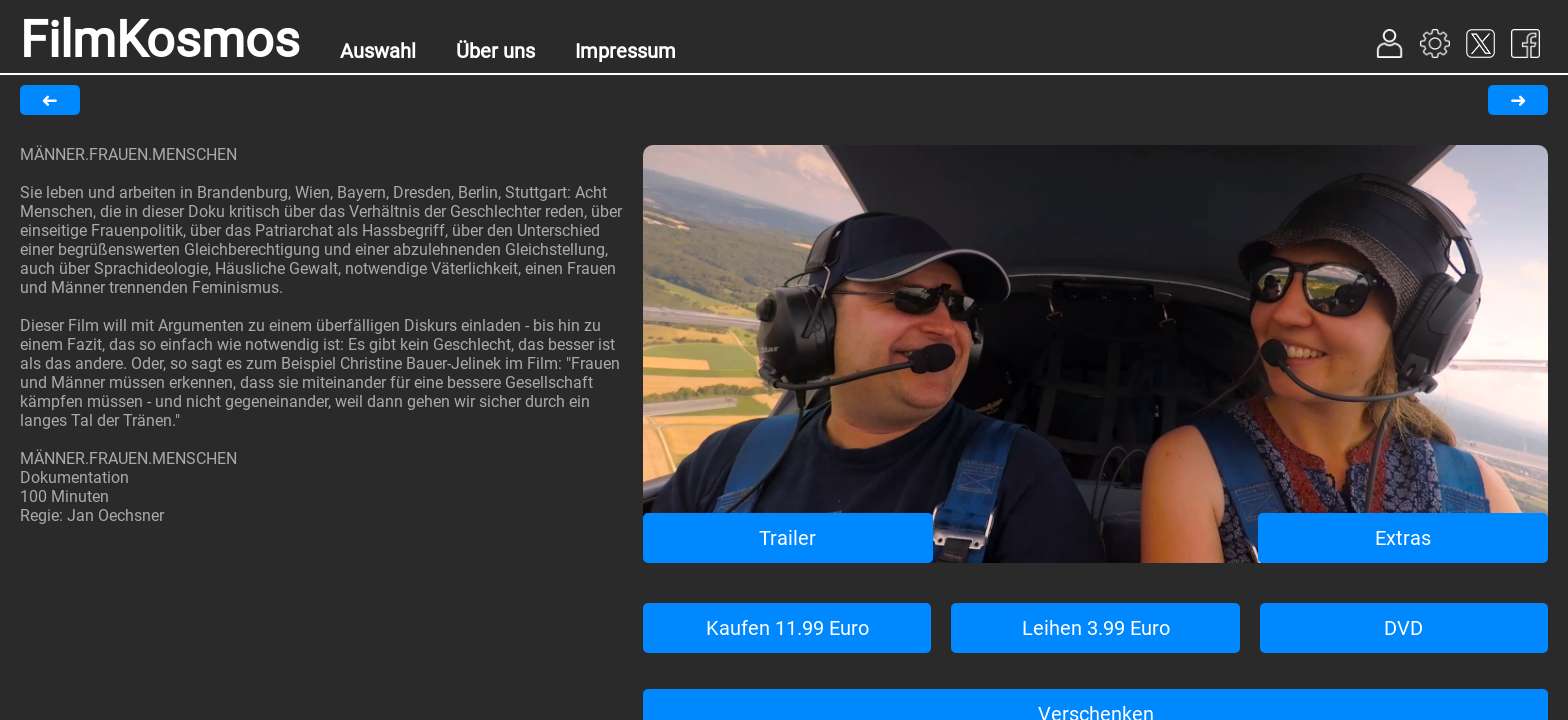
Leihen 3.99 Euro (1096, 628)
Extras (1403, 538)
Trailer (787, 538)
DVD (1403, 628)
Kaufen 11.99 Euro (787, 628)
